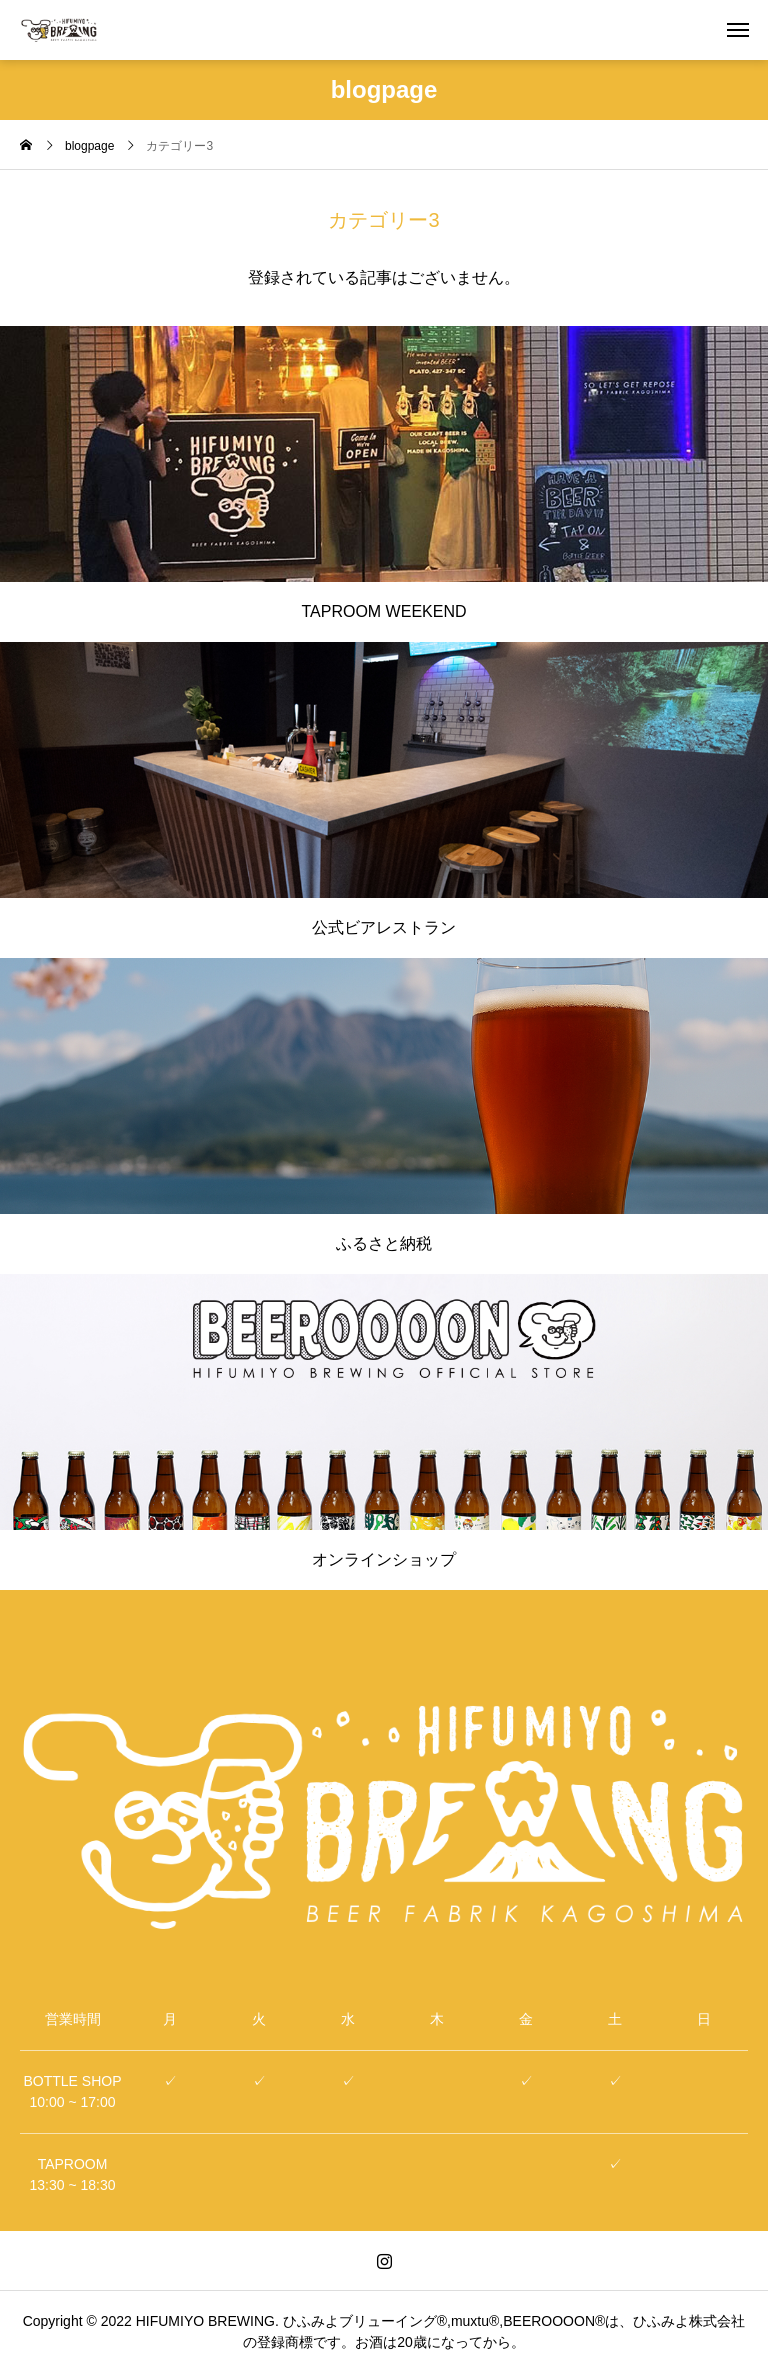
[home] (26, 147)
